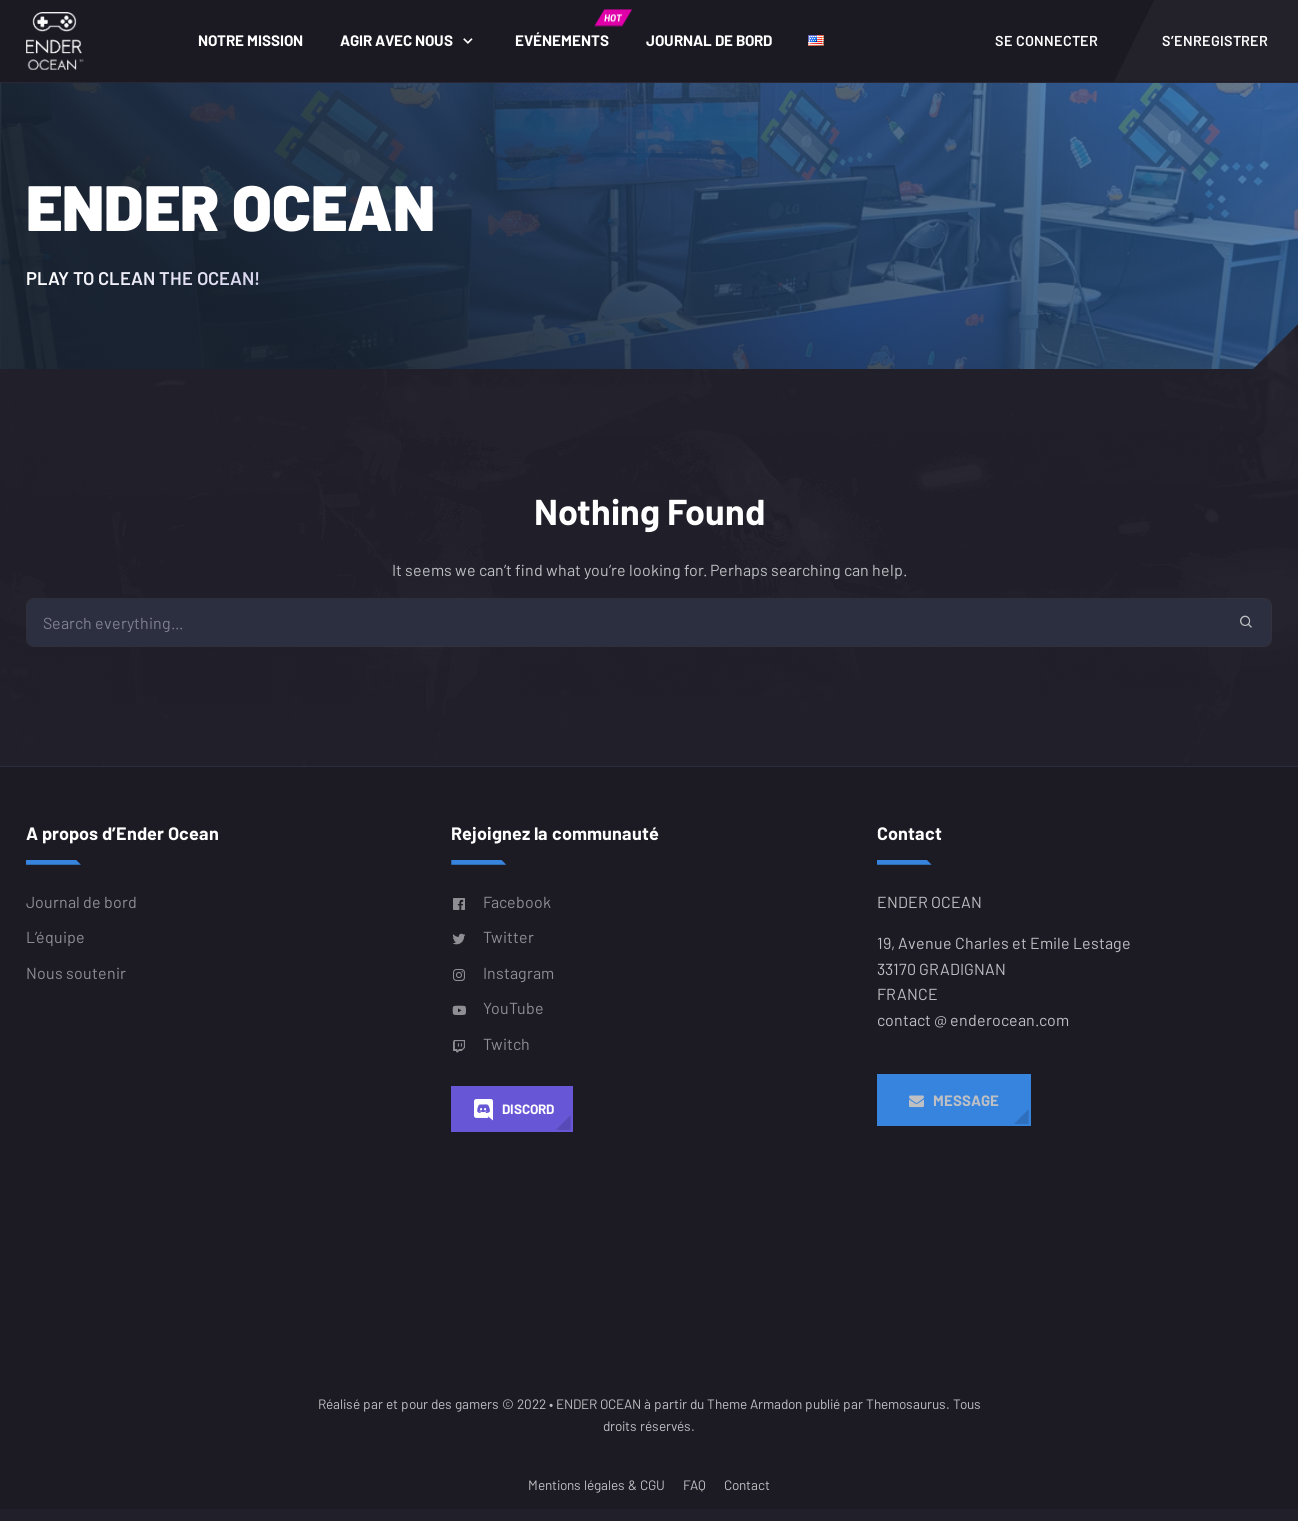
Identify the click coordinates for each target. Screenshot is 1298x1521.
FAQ (694, 1502)
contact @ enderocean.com (973, 1036)
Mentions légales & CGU (596, 1502)
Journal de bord (717, 49)
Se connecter (1046, 49)
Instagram (502, 990)
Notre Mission (259, 49)
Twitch (490, 1061)
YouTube (497, 1025)
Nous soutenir (76, 989)
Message (954, 1117)
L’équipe (55, 953)
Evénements (580, 38)
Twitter (492, 954)
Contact (747, 1502)
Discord (512, 1126)
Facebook (501, 919)
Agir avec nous (405, 49)
